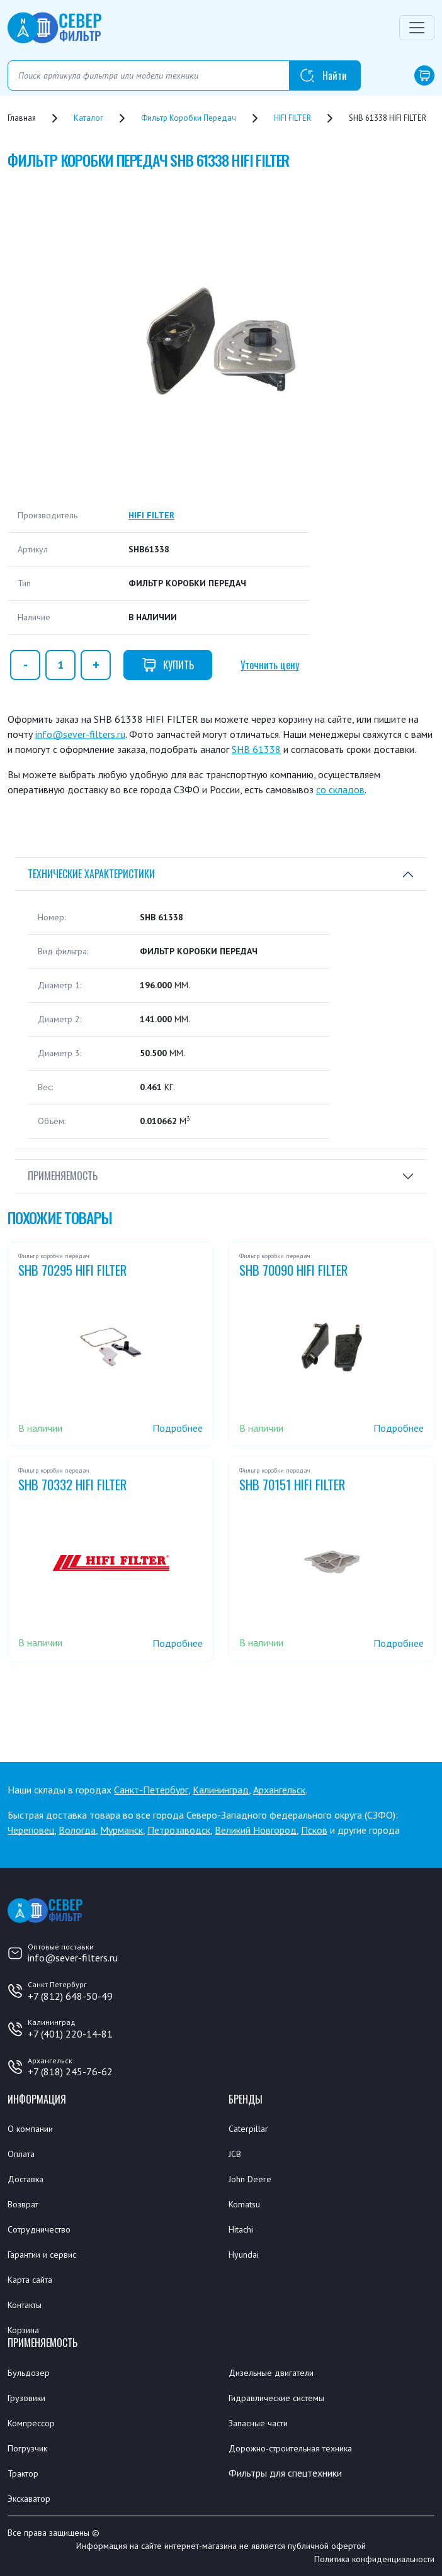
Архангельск (279, 1789)
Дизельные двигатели (271, 2372)
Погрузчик (27, 2448)
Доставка (25, 2179)
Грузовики (26, 2398)
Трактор (23, 2473)
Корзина (23, 2330)
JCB (235, 2154)
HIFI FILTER (151, 515)
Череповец (31, 1830)
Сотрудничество (39, 2229)
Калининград (221, 1789)
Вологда (77, 1830)
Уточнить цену (270, 664)
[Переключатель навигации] (416, 27)
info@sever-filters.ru (80, 734)
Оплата (21, 2154)
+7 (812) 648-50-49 (70, 1996)
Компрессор (31, 2423)
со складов (340, 789)
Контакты (25, 2305)
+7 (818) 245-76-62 (70, 2071)
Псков (314, 1830)
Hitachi (241, 2229)
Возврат (23, 2204)
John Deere (250, 2179)
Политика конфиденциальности (374, 2559)
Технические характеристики (91, 873)
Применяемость (63, 1175)
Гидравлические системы (276, 2398)
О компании (30, 2128)
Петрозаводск (178, 1830)
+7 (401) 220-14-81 (70, 2033)
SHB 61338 (256, 749)
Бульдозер (29, 2372)
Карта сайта (30, 2279)
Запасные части (258, 2423)
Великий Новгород (256, 1830)
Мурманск (121, 1830)
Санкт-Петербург (151, 1789)
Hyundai (244, 2254)
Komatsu (244, 2204)
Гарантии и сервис (42, 2254)
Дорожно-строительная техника (290, 2448)
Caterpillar (248, 2128)
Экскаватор (29, 2498)
